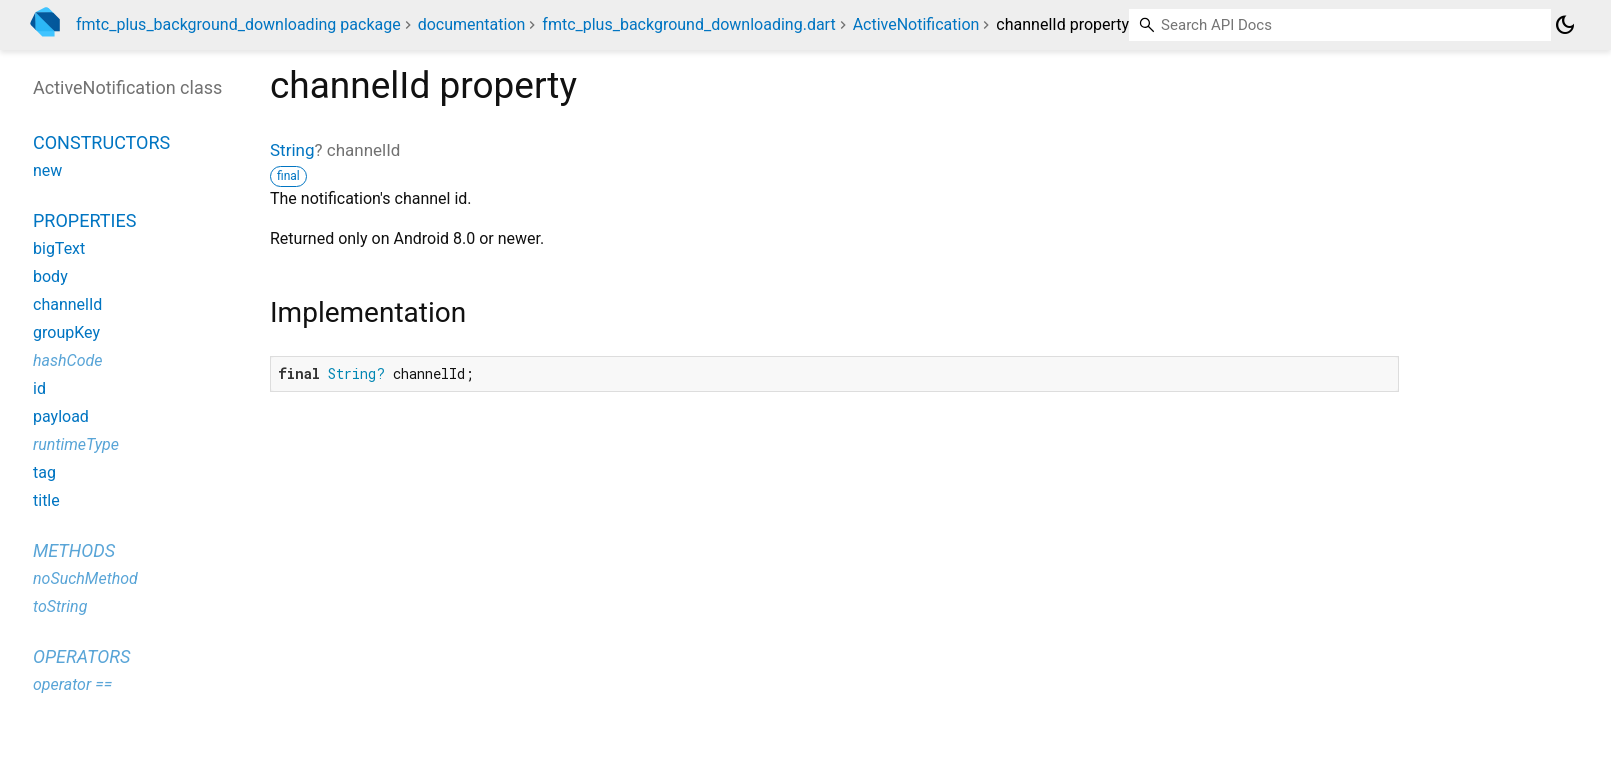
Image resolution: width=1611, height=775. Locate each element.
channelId (67, 304)
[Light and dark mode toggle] (1565, 25)
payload (61, 416)
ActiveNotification (916, 24)
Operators (81, 656)
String (292, 150)
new (47, 170)
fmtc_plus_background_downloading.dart (688, 24)
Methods (74, 550)
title (46, 500)
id (39, 388)
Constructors (101, 142)
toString (60, 606)
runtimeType (76, 444)
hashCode (67, 360)
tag (44, 472)
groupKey (66, 332)
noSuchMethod (85, 578)
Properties (84, 220)
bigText (59, 248)
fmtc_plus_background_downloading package (238, 24)
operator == (72, 684)
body (50, 276)
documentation (472, 24)
